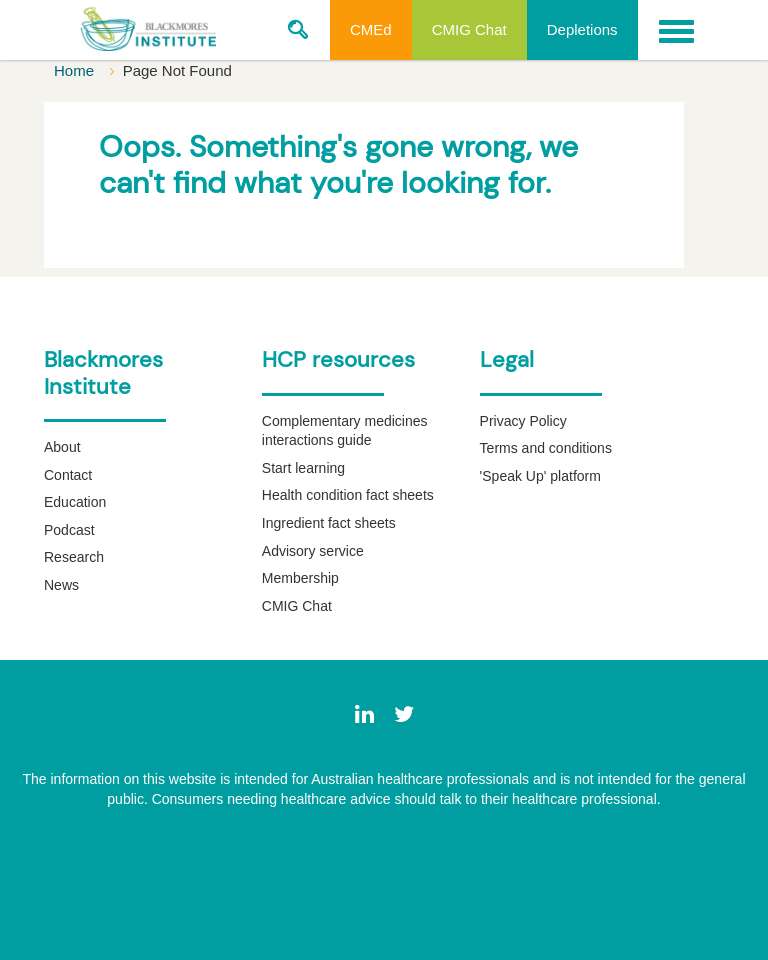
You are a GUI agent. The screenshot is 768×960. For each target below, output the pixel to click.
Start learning (303, 468)
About (62, 447)
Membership (300, 578)
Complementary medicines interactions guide (345, 431)
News (61, 585)
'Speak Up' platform (540, 476)
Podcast (69, 530)
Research (74, 557)
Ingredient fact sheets (329, 523)
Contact (68, 475)
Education (75, 502)
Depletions (582, 29)
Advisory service (313, 551)
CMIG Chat (469, 29)
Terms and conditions (546, 448)
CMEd (371, 29)
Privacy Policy (523, 421)
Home (76, 70)
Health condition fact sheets (348, 495)
